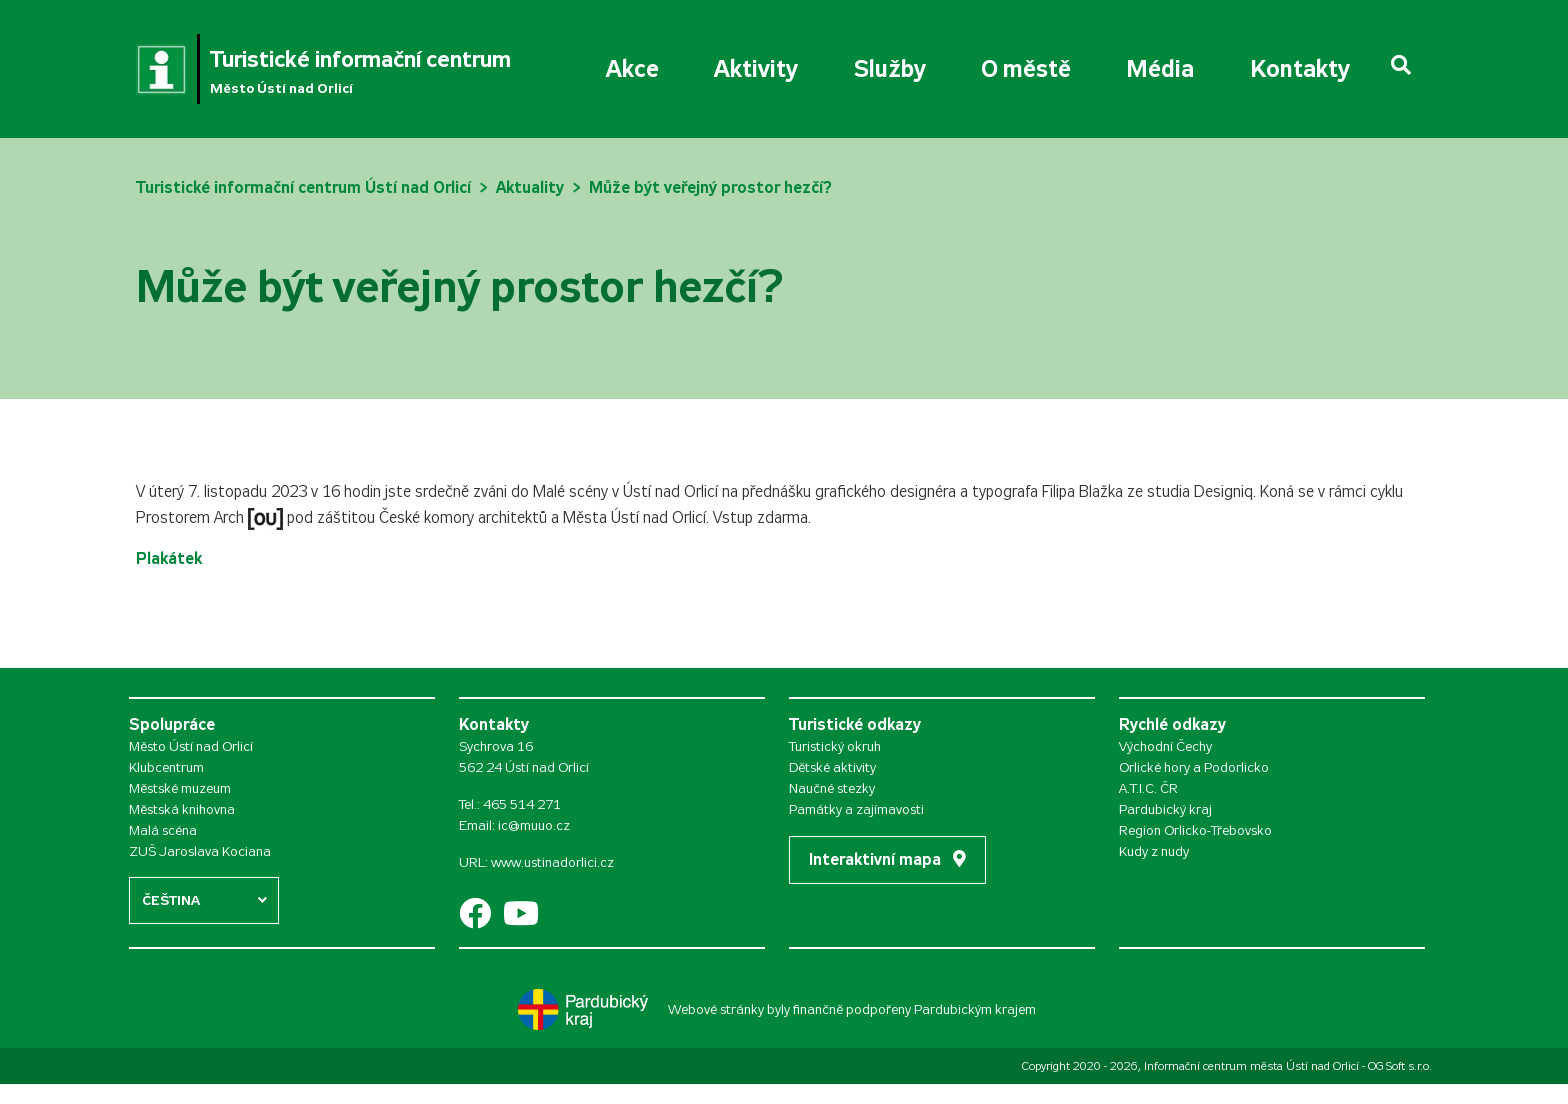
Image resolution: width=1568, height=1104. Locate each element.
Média (1160, 69)
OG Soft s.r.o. (1400, 1066)
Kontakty (1300, 69)
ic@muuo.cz (534, 825)
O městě (1026, 69)
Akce (632, 69)
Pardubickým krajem (975, 1009)
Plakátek (169, 558)
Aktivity (756, 69)
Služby (890, 69)
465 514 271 (522, 804)
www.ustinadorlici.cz (552, 862)
